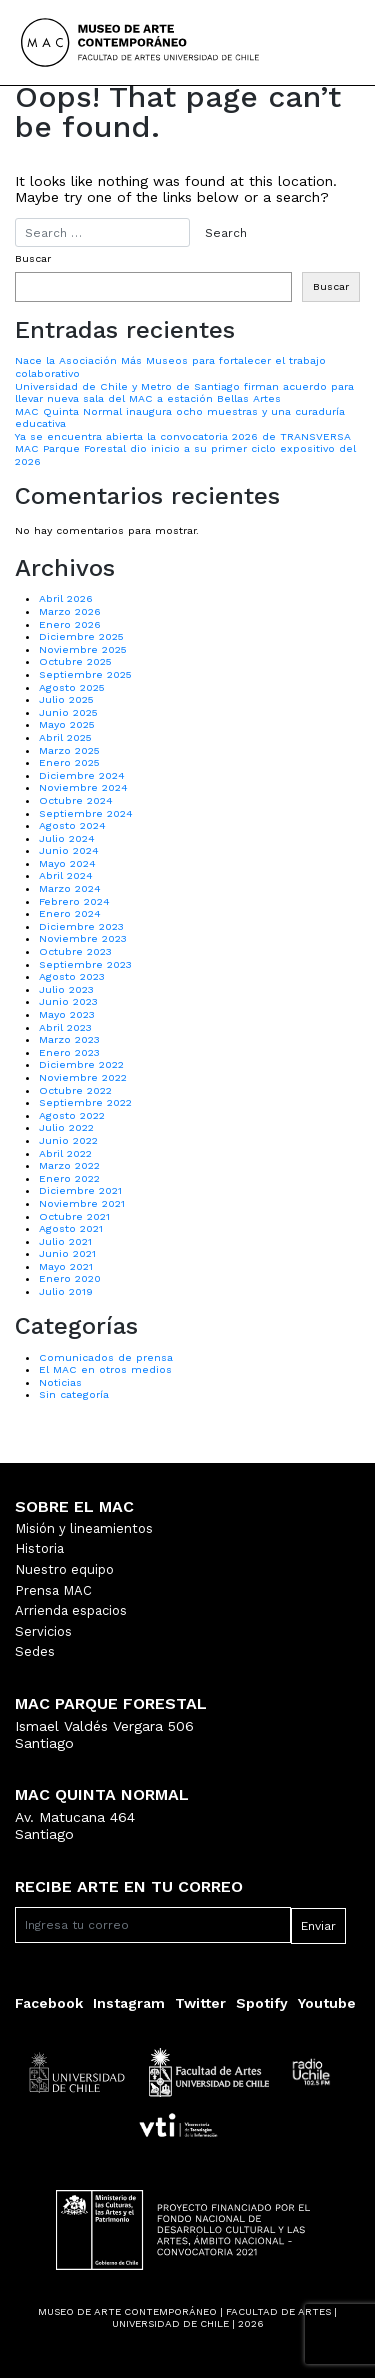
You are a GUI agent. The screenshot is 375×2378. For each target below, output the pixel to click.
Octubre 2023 (75, 951)
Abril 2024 (66, 875)
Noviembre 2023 (83, 938)
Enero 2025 (69, 762)
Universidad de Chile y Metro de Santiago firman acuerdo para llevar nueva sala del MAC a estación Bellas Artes (184, 393)
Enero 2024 (70, 913)
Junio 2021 (67, 1253)
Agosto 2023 (72, 976)
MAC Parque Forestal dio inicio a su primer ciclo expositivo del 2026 (185, 455)
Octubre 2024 (76, 800)
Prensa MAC (53, 1590)
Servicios (43, 1631)
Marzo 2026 (70, 611)
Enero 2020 (70, 1278)
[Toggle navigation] (327, 43)
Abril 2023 (65, 1027)
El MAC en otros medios (105, 1369)
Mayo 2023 (67, 1014)
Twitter (200, 2003)
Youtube (327, 2003)
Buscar (33, 259)
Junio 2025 (68, 712)
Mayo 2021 (66, 1266)
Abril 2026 (66, 598)
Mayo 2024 (67, 863)
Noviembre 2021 (82, 1203)
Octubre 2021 (74, 1216)
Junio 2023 (68, 1001)
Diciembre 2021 (80, 1190)
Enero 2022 (69, 1178)
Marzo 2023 (69, 1039)
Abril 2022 (65, 1153)
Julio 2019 (66, 1291)
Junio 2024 (69, 850)
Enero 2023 (69, 1052)
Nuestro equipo (64, 1569)
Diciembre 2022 (81, 1064)
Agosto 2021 (71, 1228)
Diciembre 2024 (82, 775)
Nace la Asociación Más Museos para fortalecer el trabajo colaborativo (170, 367)
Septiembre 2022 (85, 1102)
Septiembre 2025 (85, 674)
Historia (39, 1548)
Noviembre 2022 (83, 1077)
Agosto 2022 (72, 1115)
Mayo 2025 (67, 724)
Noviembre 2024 (83, 787)
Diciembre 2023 (81, 926)
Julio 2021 (65, 1241)
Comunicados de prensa (106, 1357)
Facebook (49, 2003)
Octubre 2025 (75, 661)
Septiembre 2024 (86, 813)
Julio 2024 (67, 838)
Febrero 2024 (74, 901)
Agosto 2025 (72, 687)
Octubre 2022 (75, 1090)
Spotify (262, 2003)
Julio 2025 (66, 699)
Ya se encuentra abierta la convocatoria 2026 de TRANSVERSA (183, 436)
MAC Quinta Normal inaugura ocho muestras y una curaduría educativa (180, 418)
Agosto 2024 (72, 825)
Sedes (35, 1651)
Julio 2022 (66, 1127)
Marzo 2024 (70, 888)
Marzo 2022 (69, 1165)
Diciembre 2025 (81, 636)
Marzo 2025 (69, 750)
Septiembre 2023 (85, 964)
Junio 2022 (68, 1140)
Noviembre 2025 (83, 649)
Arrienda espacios (71, 1610)
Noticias (60, 1382)
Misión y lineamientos (84, 1528)
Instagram (129, 2003)
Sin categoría (74, 1394)
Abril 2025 (65, 737)
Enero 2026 (70, 624)
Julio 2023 (66, 989)
